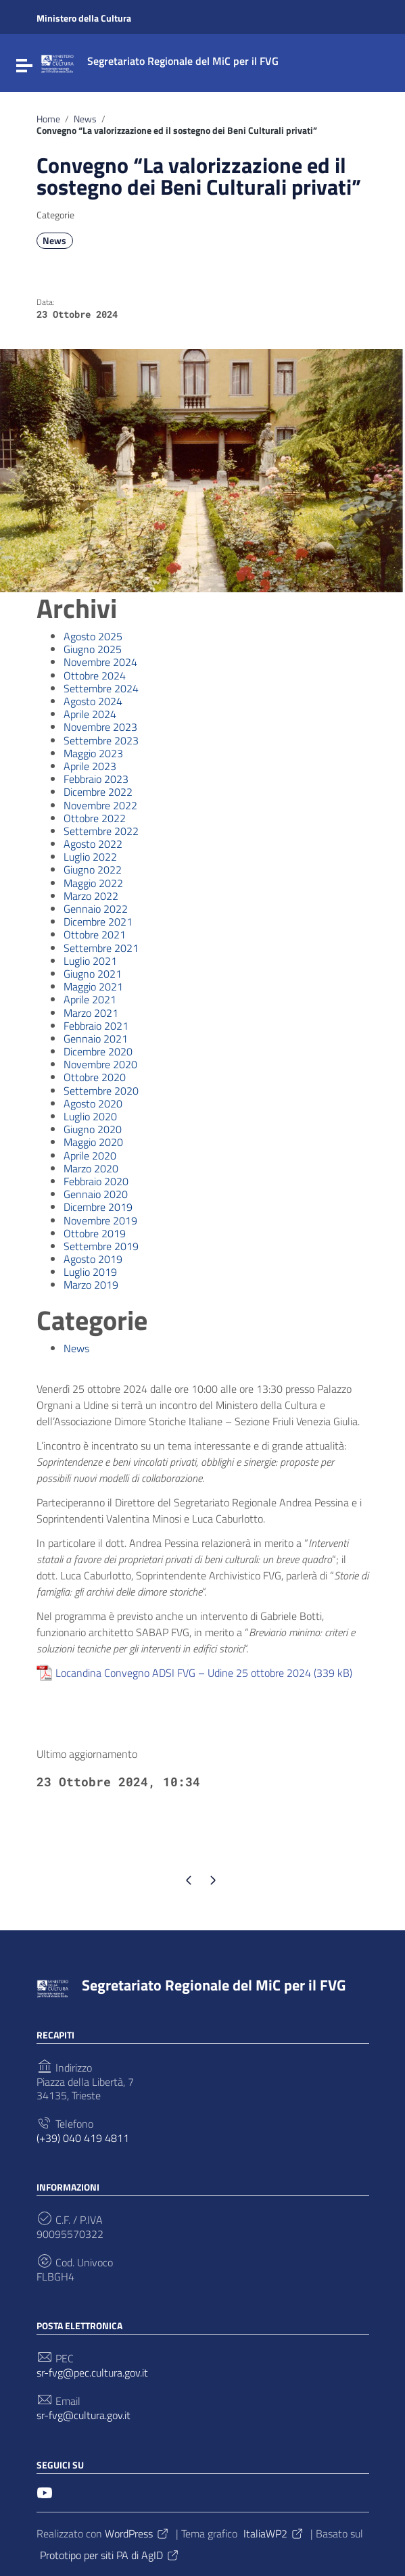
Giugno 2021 (93, 973)
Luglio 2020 (90, 1116)
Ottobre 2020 (95, 1077)
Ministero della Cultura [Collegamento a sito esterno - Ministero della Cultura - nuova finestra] (84, 18)
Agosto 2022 (93, 844)
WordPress (137, 2533)
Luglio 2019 (90, 1272)
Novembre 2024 (100, 662)
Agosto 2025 (93, 636)
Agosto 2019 (93, 1259)
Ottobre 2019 (95, 1233)
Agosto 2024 (93, 701)
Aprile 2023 (90, 766)
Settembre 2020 (101, 1090)
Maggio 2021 (93, 986)
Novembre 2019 (100, 1220)
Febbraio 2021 (96, 1026)
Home (48, 119)
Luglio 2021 (90, 961)
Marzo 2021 (91, 1013)
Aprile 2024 (90, 714)
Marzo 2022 (91, 896)
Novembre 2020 (100, 1064)
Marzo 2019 (91, 1285)
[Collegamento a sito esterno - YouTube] (45, 2491)
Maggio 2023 (93, 753)
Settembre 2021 (101, 948)
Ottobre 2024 (95, 675)
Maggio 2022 (93, 883)
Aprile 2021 (90, 999)
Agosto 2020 (93, 1103)
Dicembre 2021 (98, 921)
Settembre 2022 (101, 831)
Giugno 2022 (93, 869)
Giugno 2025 (93, 649)
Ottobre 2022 (95, 818)
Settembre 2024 (101, 688)
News (85, 119)
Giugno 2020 (93, 1129)
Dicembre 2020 (98, 1051)
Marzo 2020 (91, 1168)
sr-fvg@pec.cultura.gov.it (92, 2372)
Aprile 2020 (90, 1155)
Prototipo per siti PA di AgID (110, 2555)
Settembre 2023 (101, 740)
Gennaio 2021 (96, 1038)
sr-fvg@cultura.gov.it (83, 2415)
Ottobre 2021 (95, 934)
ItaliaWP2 (273, 2533)
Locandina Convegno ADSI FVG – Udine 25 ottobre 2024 (183, 1673)
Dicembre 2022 (98, 792)
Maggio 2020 (93, 1142)
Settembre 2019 (101, 1246)
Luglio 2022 (90, 857)
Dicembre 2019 (98, 1207)
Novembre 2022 (100, 805)
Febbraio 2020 (96, 1181)
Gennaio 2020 (96, 1194)
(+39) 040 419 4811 (83, 2138)
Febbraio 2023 (96, 779)
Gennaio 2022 (96, 909)
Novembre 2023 (100, 727)
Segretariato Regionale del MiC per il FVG (214, 1985)
